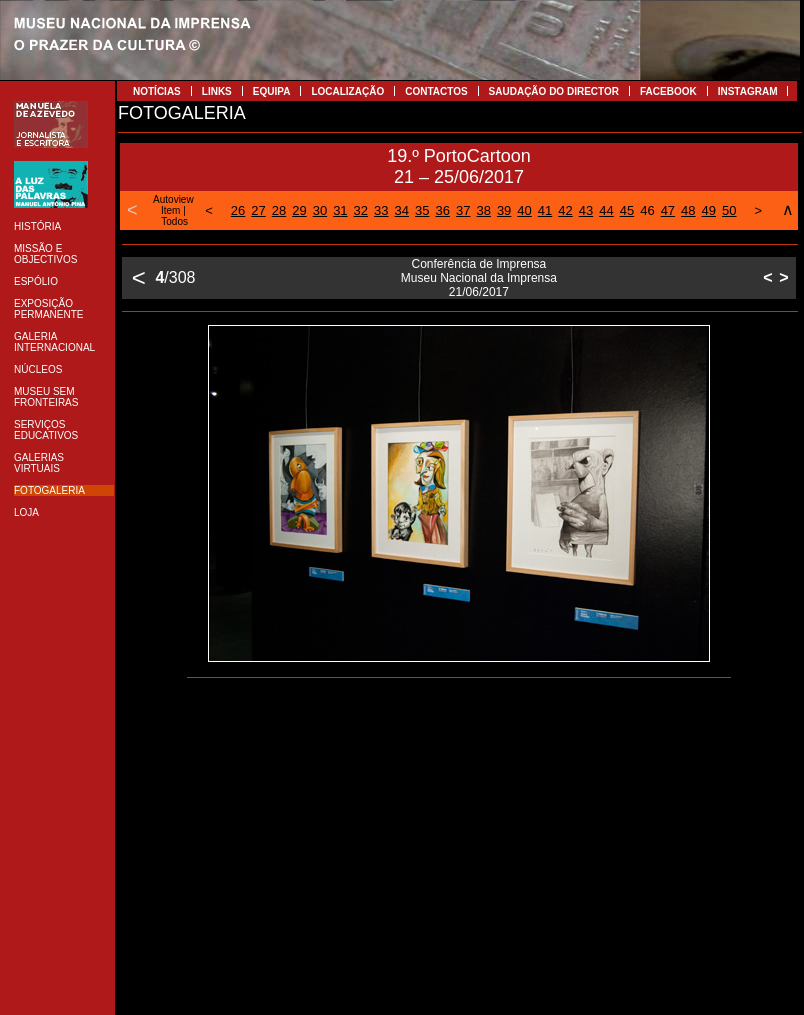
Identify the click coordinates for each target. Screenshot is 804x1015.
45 (627, 210)
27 (258, 210)
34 (402, 210)
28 (279, 210)
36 (442, 210)
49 (709, 210)
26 (238, 210)
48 (688, 210)
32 (361, 210)
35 (422, 210)
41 (545, 210)
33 (381, 210)
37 (463, 210)
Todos (174, 221)
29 (299, 210)
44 (606, 210)
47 (668, 210)
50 (729, 210)
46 (647, 210)
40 (524, 210)
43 (586, 210)
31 (340, 210)
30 (320, 210)
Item (170, 210)
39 (504, 210)
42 (565, 210)
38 (483, 210)
